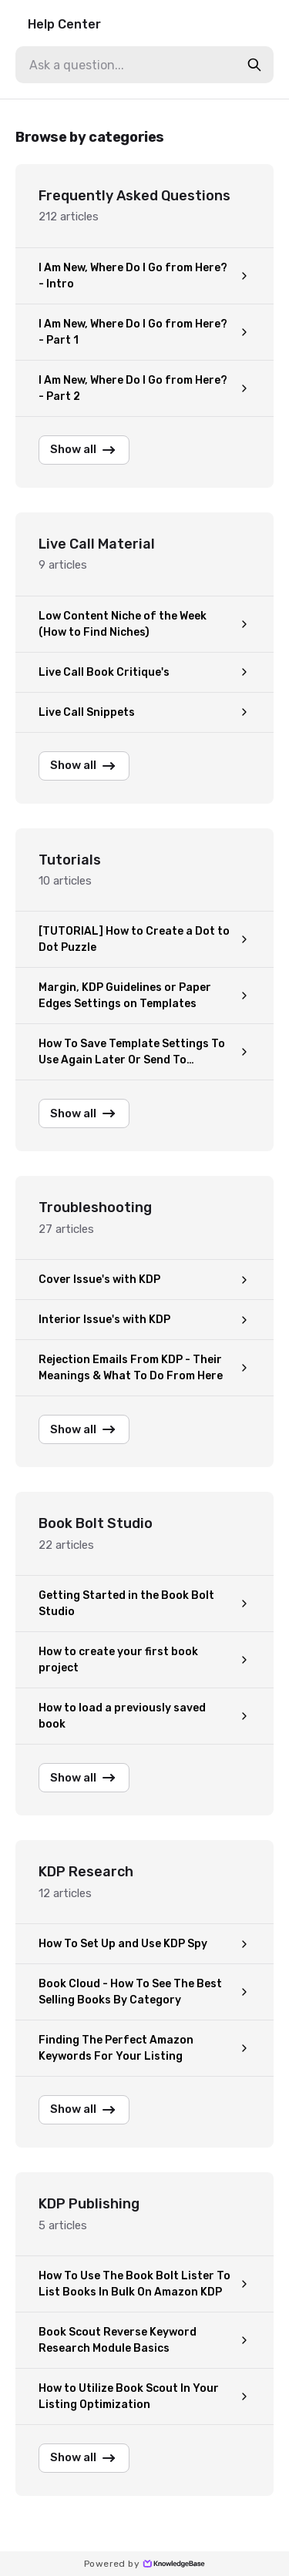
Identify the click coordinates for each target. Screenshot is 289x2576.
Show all (84, 450)
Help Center (64, 24)
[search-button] (254, 65)
